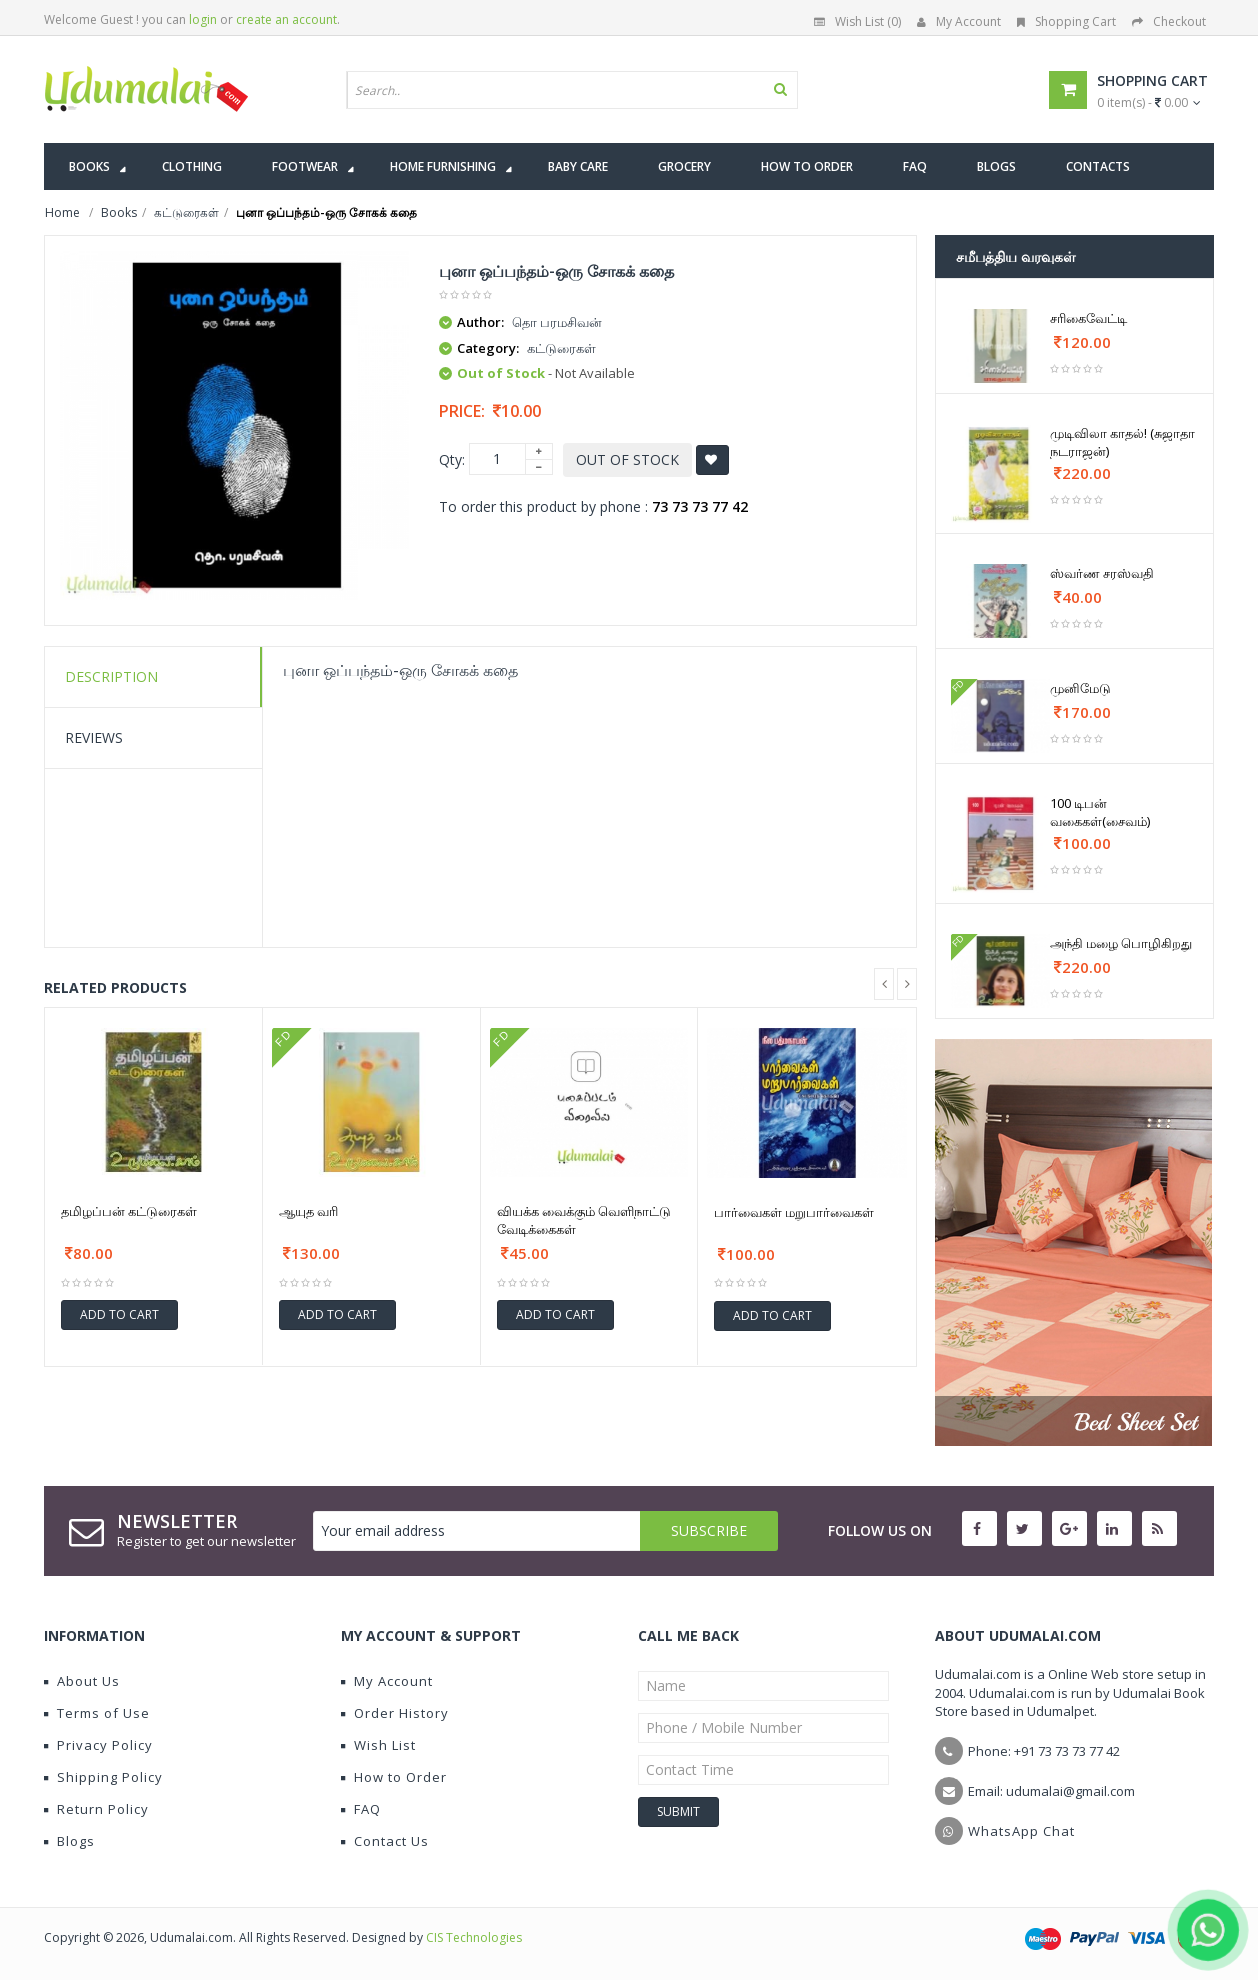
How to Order (394, 1777)
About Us (82, 1681)
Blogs (69, 1841)
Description (111, 676)
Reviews (94, 737)
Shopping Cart (1066, 21)
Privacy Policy (98, 1745)
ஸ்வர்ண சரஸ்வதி (1102, 573)
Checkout (1169, 21)
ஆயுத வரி (308, 1211)
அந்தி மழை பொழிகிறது (1121, 943)
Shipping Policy (103, 1777)
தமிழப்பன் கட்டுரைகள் (129, 1211)
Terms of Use (97, 1713)
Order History (395, 1713)
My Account (959, 21)
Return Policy (96, 1809)
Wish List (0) (857, 21)
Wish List (378, 1745)
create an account (286, 19)
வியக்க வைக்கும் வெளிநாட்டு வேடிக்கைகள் (584, 1220)
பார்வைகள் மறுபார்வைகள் (794, 1212)
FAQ (361, 1809)
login (203, 19)
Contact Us (385, 1841)
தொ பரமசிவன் (557, 322)
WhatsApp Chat (1021, 1831)
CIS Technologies (474, 1937)
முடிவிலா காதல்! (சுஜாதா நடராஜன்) (1122, 442)
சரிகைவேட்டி (1088, 318)
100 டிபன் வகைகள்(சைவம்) (1100, 812)
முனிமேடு (1080, 688)
